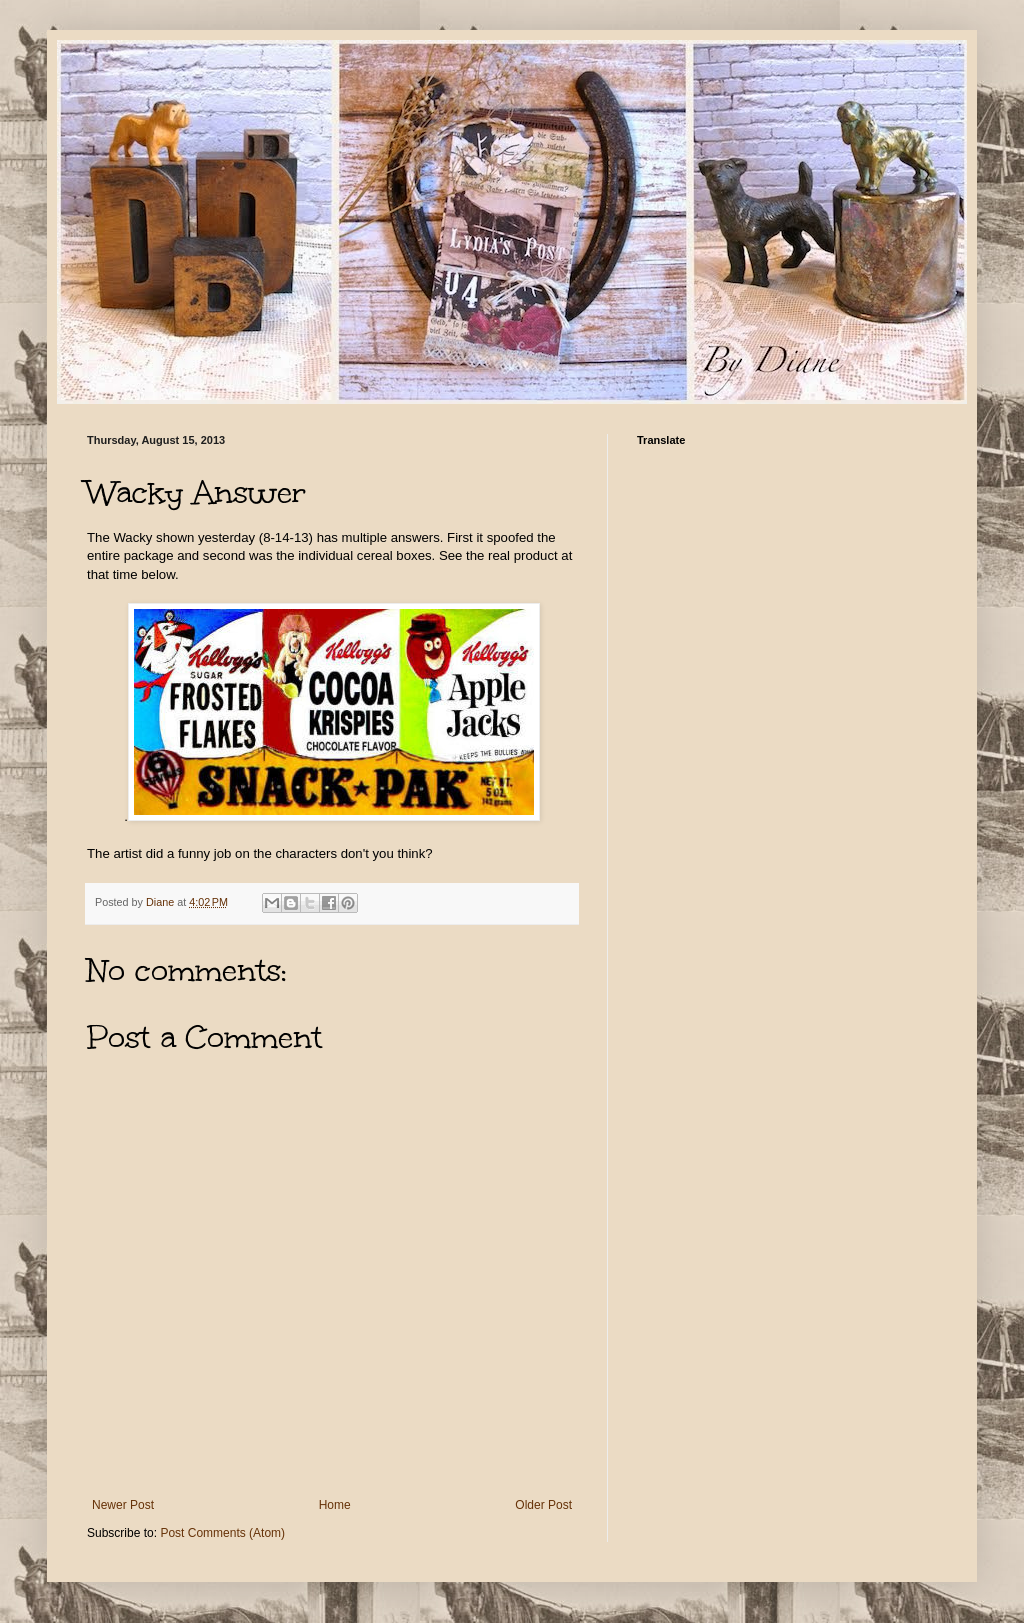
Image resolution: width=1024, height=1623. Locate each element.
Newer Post (123, 1505)
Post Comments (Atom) (222, 1533)
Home (335, 1505)
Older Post (543, 1505)
